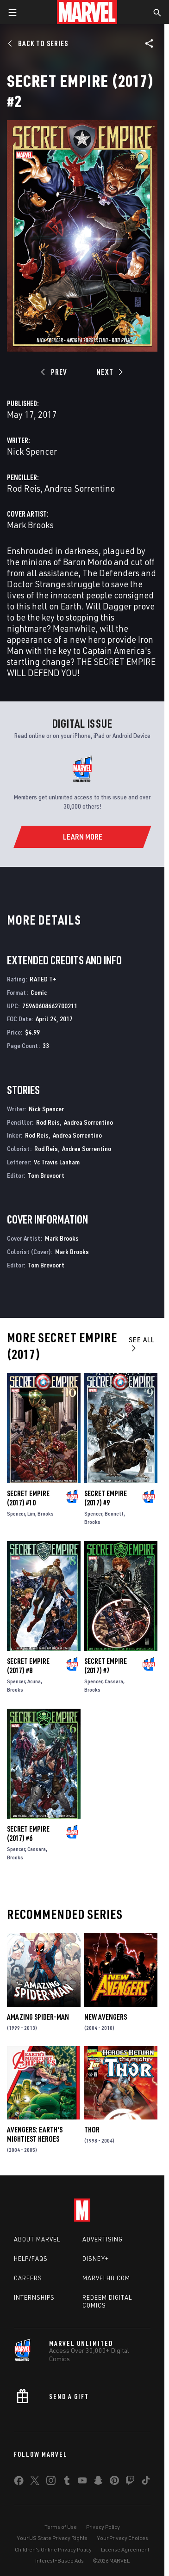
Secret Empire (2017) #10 (28, 1498)
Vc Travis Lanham (57, 1162)
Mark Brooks (30, 524)
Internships (34, 2297)
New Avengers (105, 2017)
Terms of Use (60, 2526)
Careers (28, 2278)
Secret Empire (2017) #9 (105, 1498)
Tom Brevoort (46, 1175)
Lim (31, 1513)
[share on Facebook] (19, 2482)
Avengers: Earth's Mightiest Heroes (35, 2134)
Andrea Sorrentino (79, 488)
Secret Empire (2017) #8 (28, 1665)
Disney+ (95, 2258)
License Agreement (125, 2549)
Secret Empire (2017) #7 (105, 1665)
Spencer (16, 1513)
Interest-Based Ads (59, 2560)
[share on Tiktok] (145, 2482)
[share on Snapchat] (98, 2482)
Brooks (46, 1513)
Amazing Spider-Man (38, 2017)
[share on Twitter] (34, 2482)
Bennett (114, 1513)
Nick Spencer (32, 451)
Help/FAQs (31, 2258)
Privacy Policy (103, 2526)
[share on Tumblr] (66, 2482)
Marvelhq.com (106, 2278)
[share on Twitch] (130, 2482)
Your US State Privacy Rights (52, 2537)
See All (142, 1343)
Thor (92, 2129)
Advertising (102, 2239)
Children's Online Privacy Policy (53, 2549)
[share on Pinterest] (114, 2482)
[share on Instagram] (51, 2482)
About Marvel (37, 2239)
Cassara (114, 1681)
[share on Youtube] (82, 2482)
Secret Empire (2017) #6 (28, 1833)
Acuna (34, 1681)
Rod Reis (23, 488)
